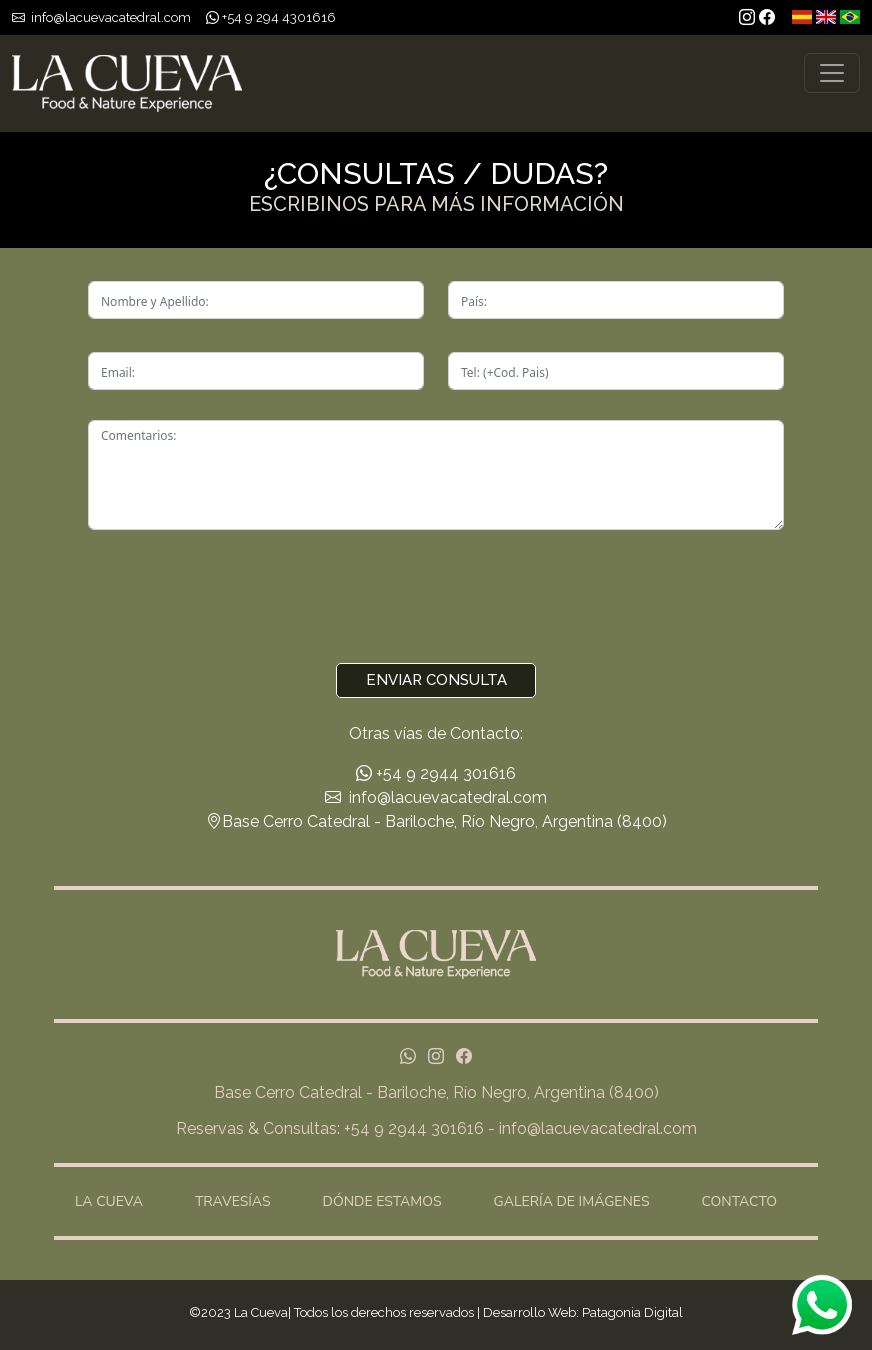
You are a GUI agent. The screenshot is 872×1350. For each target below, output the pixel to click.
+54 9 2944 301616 (436, 773)
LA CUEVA (109, 1201)
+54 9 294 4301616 (277, 17)
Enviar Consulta (436, 680)
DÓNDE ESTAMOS (382, 1201)
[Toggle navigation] (832, 73)
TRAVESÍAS (233, 1201)
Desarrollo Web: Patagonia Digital (583, 1312)
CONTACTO (739, 1201)
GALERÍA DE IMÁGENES (572, 1201)
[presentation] (436, 599)
